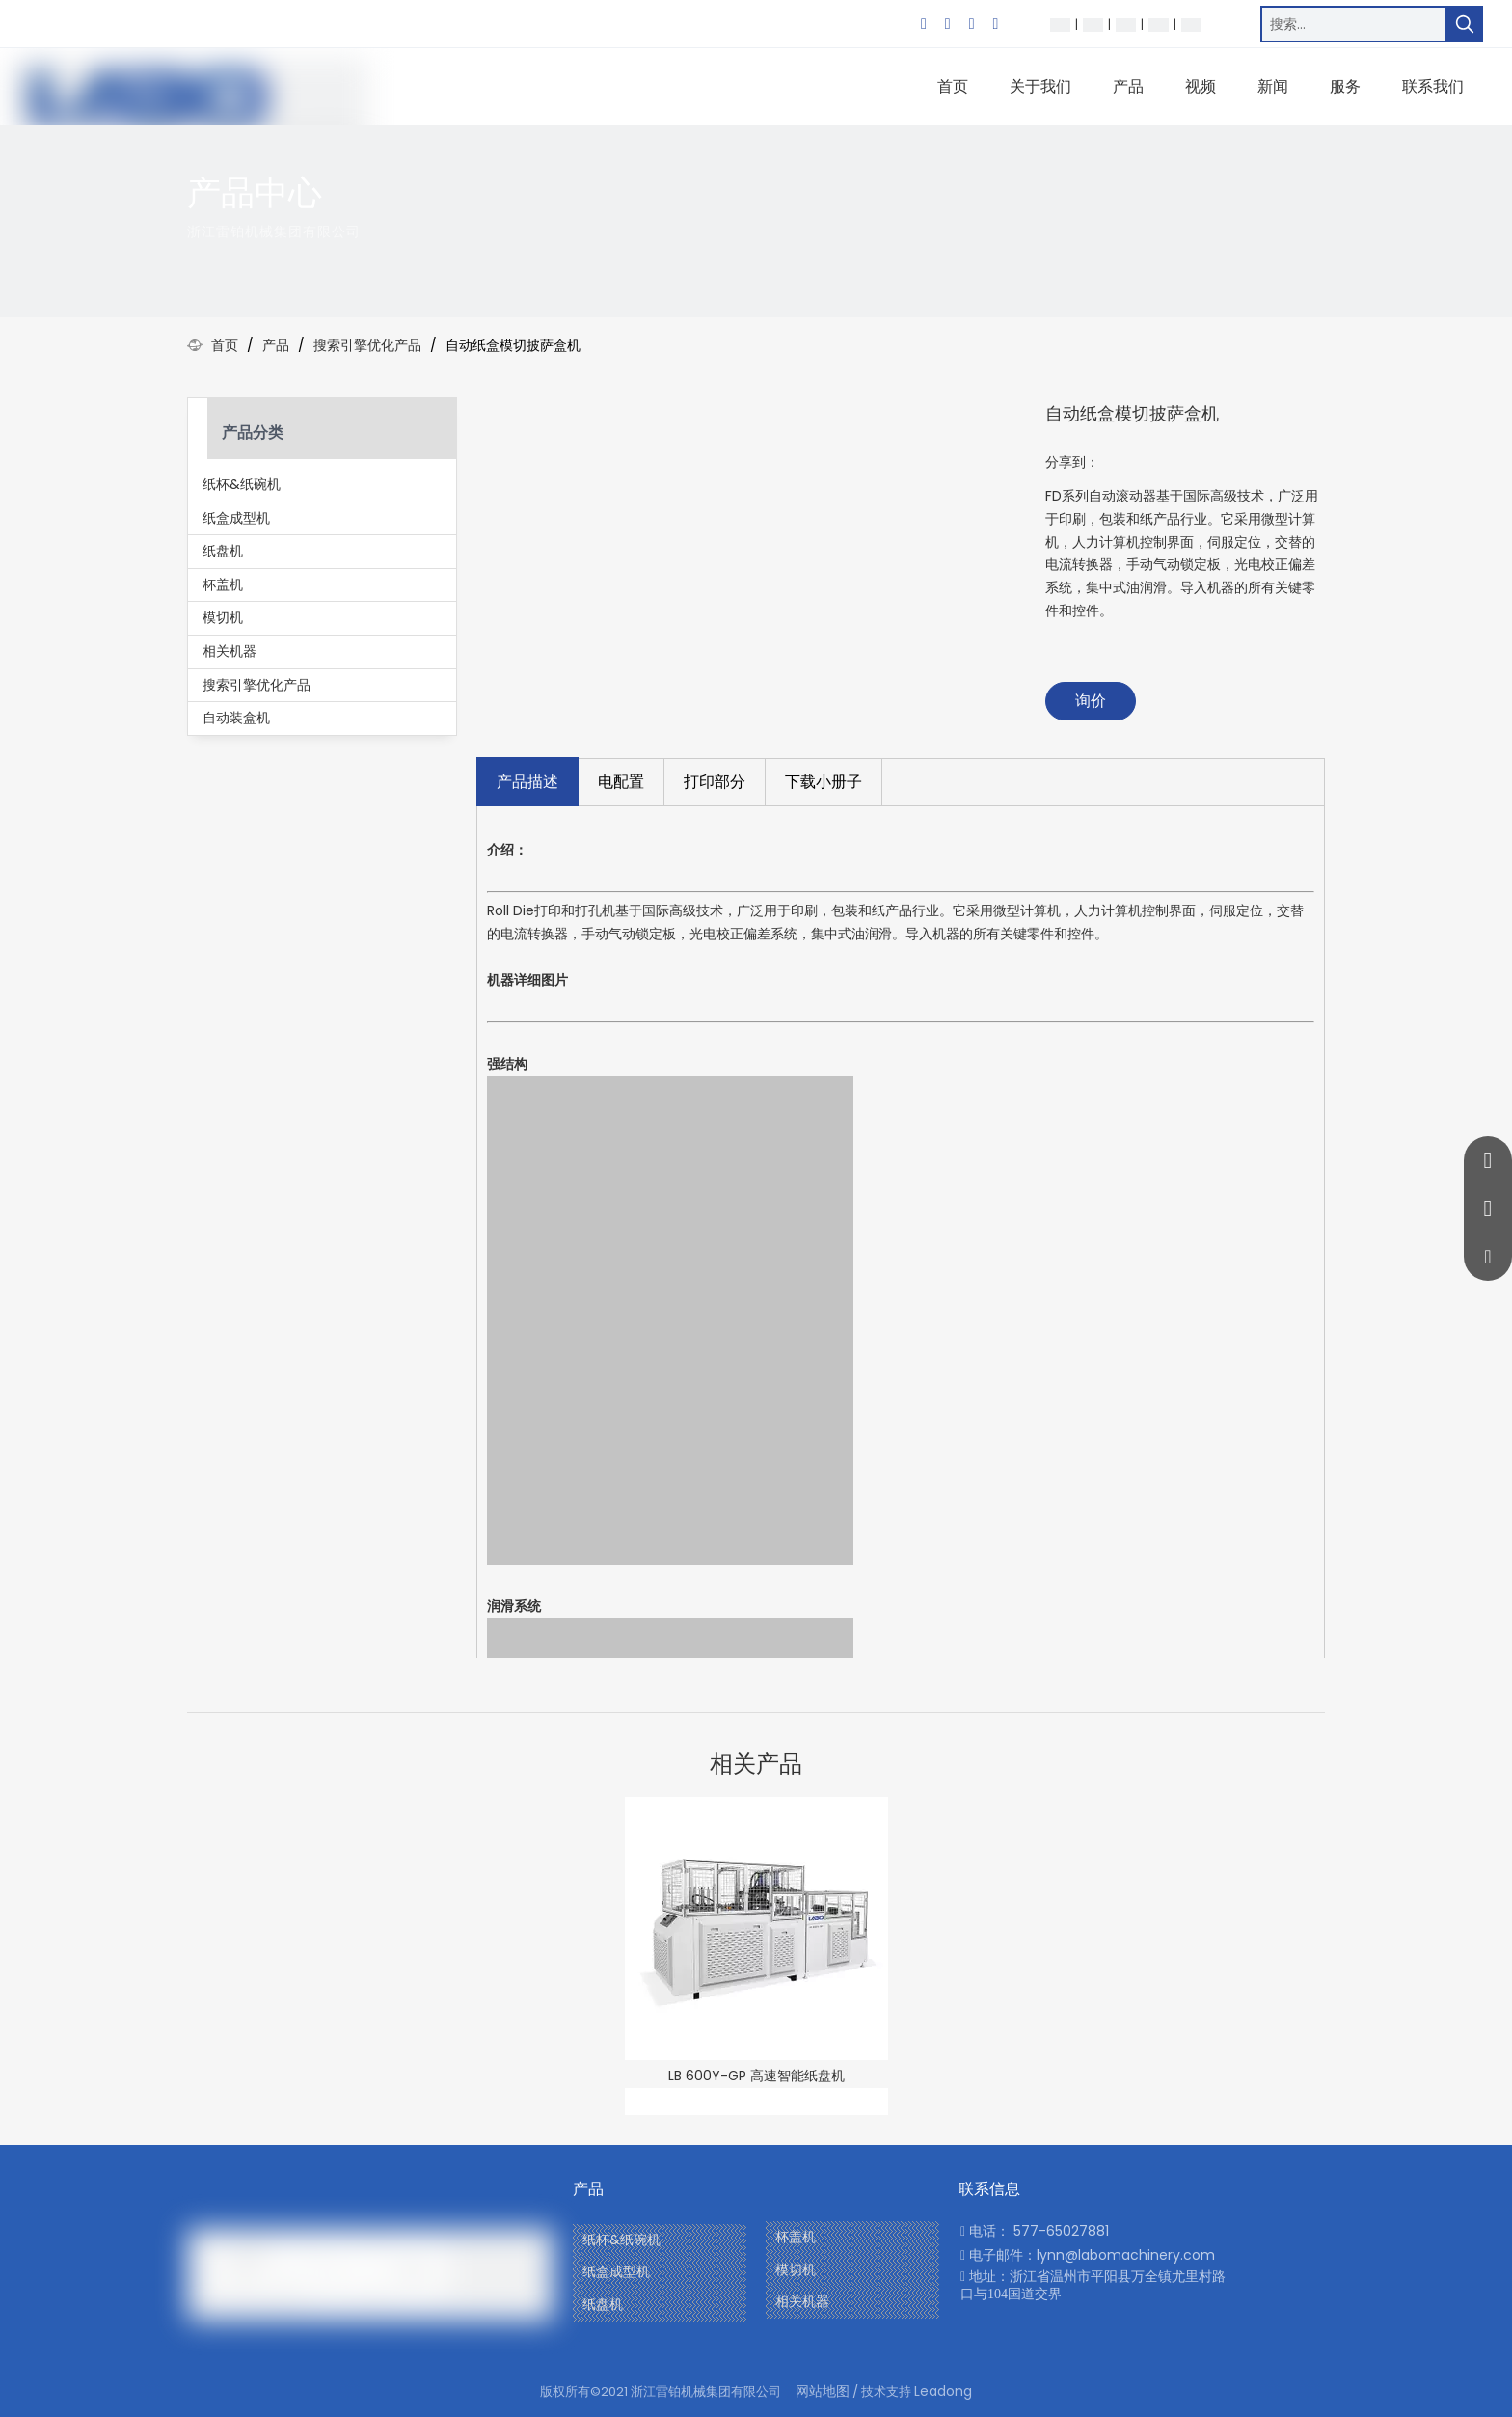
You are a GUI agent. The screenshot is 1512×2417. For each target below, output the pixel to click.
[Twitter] (972, 24)
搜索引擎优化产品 (256, 684)
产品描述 (527, 782)
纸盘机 (222, 550)
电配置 (621, 782)
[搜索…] (1353, 24)
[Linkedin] (948, 24)
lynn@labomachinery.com (1126, 2255)
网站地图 (823, 2391)
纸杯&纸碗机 (241, 484)
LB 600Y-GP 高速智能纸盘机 (756, 2075)
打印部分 (714, 782)
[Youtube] (995, 24)
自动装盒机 (236, 717)
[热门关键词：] (1464, 24)
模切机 (222, 617)
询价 (1090, 701)
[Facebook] (924, 24)
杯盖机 (222, 584)
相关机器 (229, 651)
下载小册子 (823, 782)
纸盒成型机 (236, 518)
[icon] (1286, 210)
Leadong (943, 2391)
